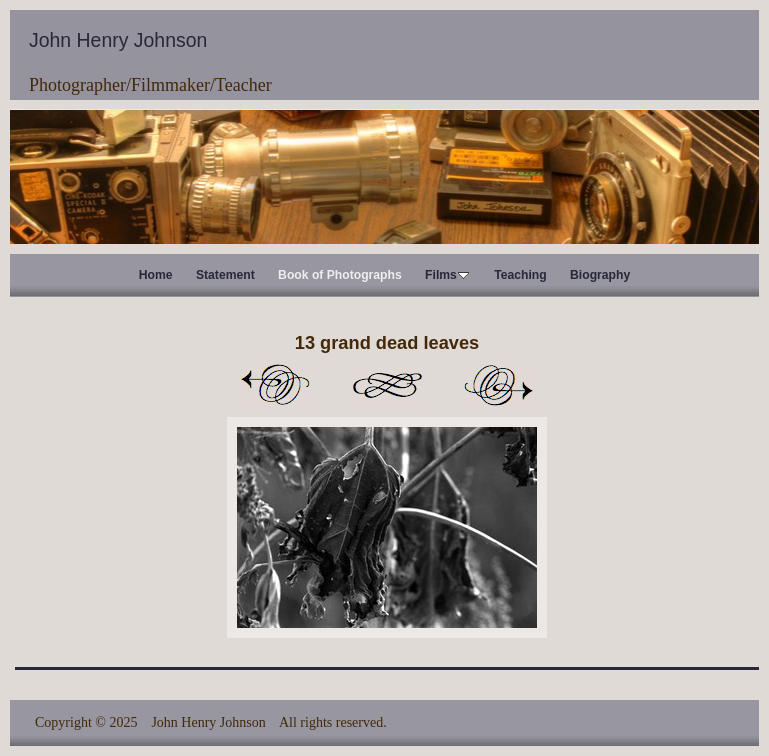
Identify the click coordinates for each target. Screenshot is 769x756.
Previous (275, 385)
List (387, 385)
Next (499, 385)
